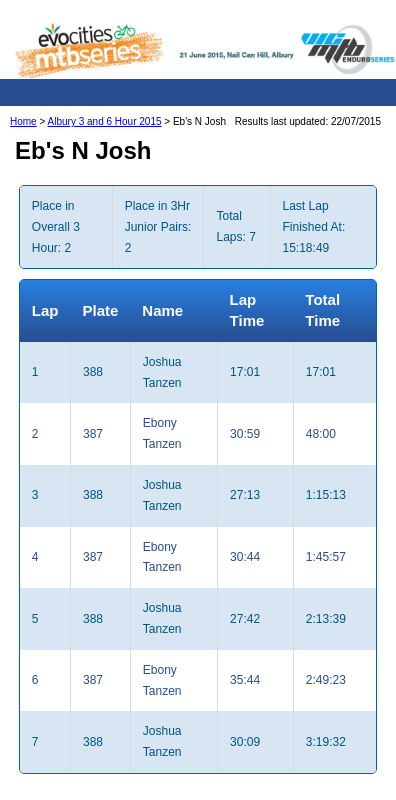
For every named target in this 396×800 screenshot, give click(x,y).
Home (23, 121)
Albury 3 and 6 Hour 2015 (105, 121)
